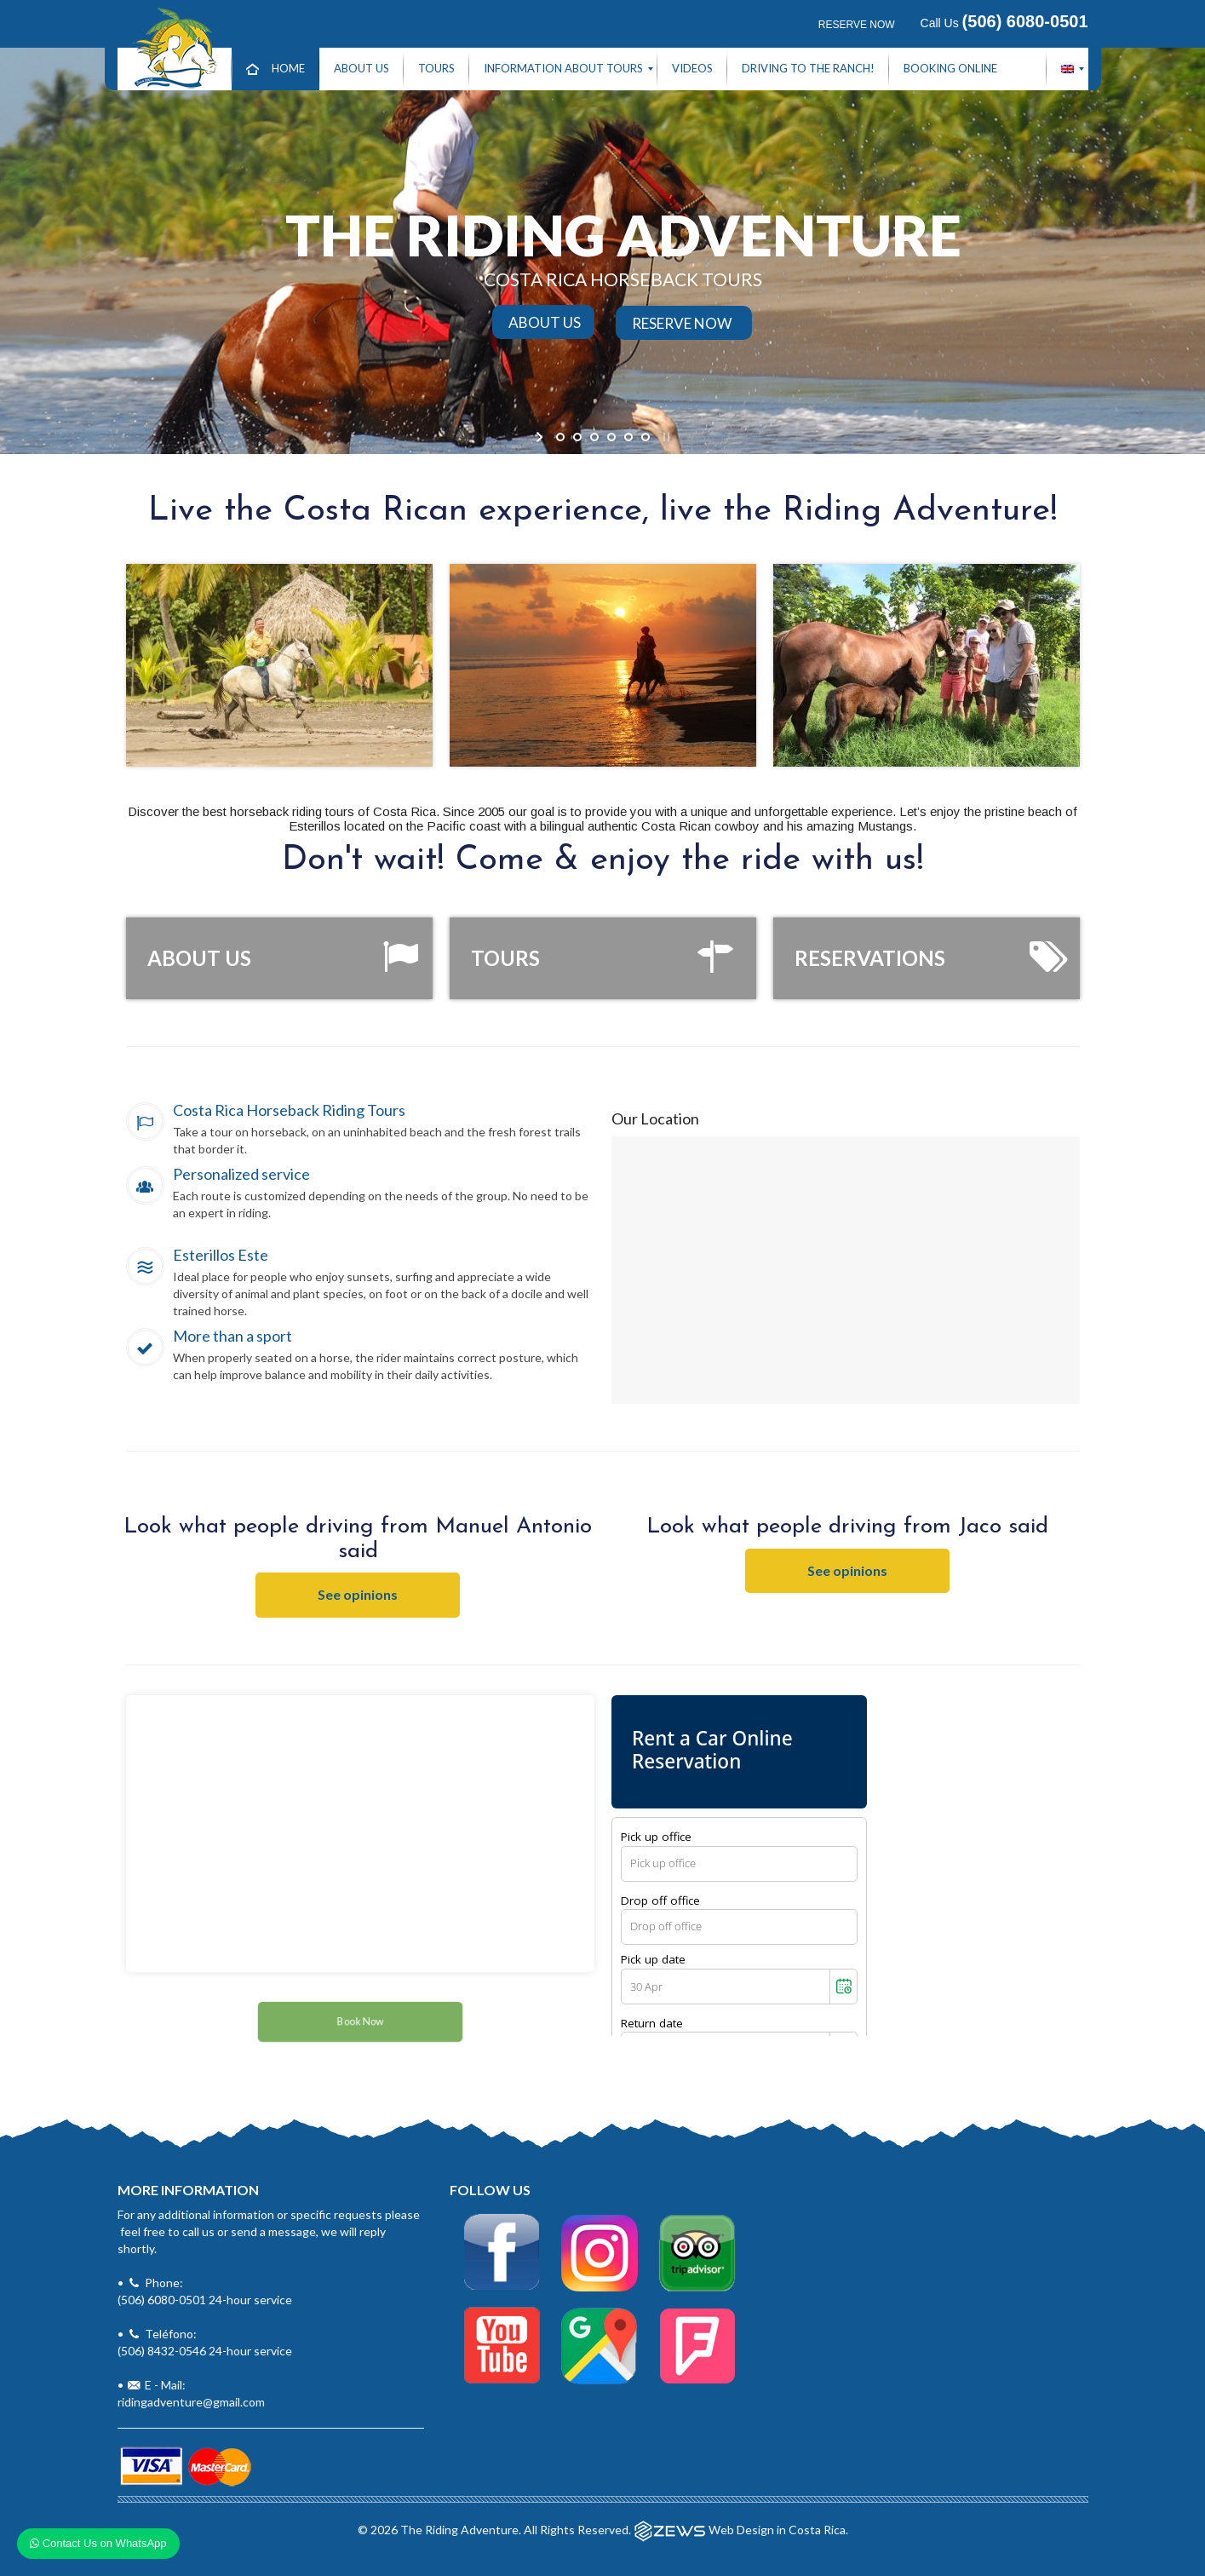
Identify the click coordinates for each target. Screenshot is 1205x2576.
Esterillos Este (220, 1254)
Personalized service (241, 1173)
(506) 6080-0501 (162, 2299)
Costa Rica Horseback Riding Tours (289, 1110)
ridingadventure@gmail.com (191, 2402)
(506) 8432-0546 (162, 2350)
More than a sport (232, 1335)
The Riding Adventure (459, 2528)
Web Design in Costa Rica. (778, 2528)
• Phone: (271, 2248)
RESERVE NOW (856, 25)
